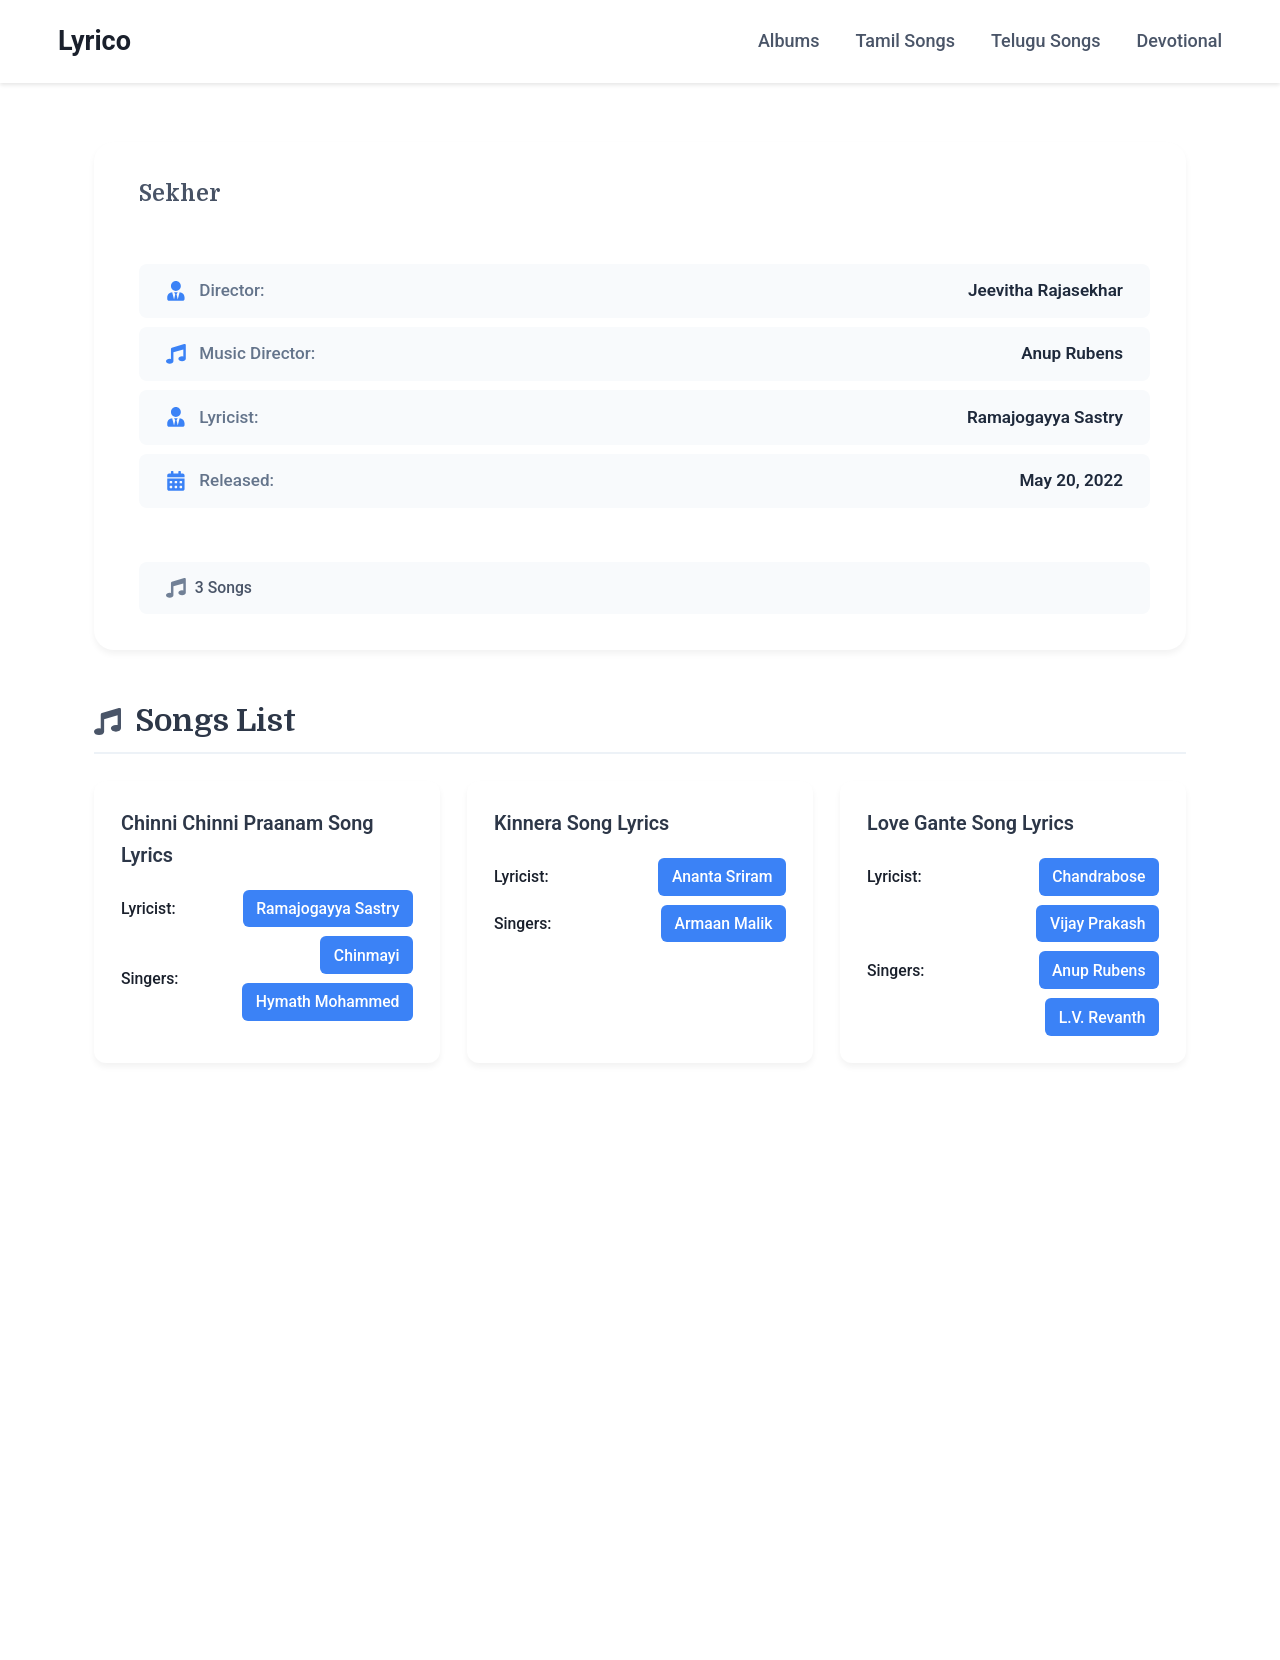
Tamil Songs (904, 40)
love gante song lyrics (970, 823)
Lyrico (94, 41)
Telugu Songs (1046, 40)
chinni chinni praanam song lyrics (247, 839)
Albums (789, 40)
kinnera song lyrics (581, 823)
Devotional (1179, 40)
